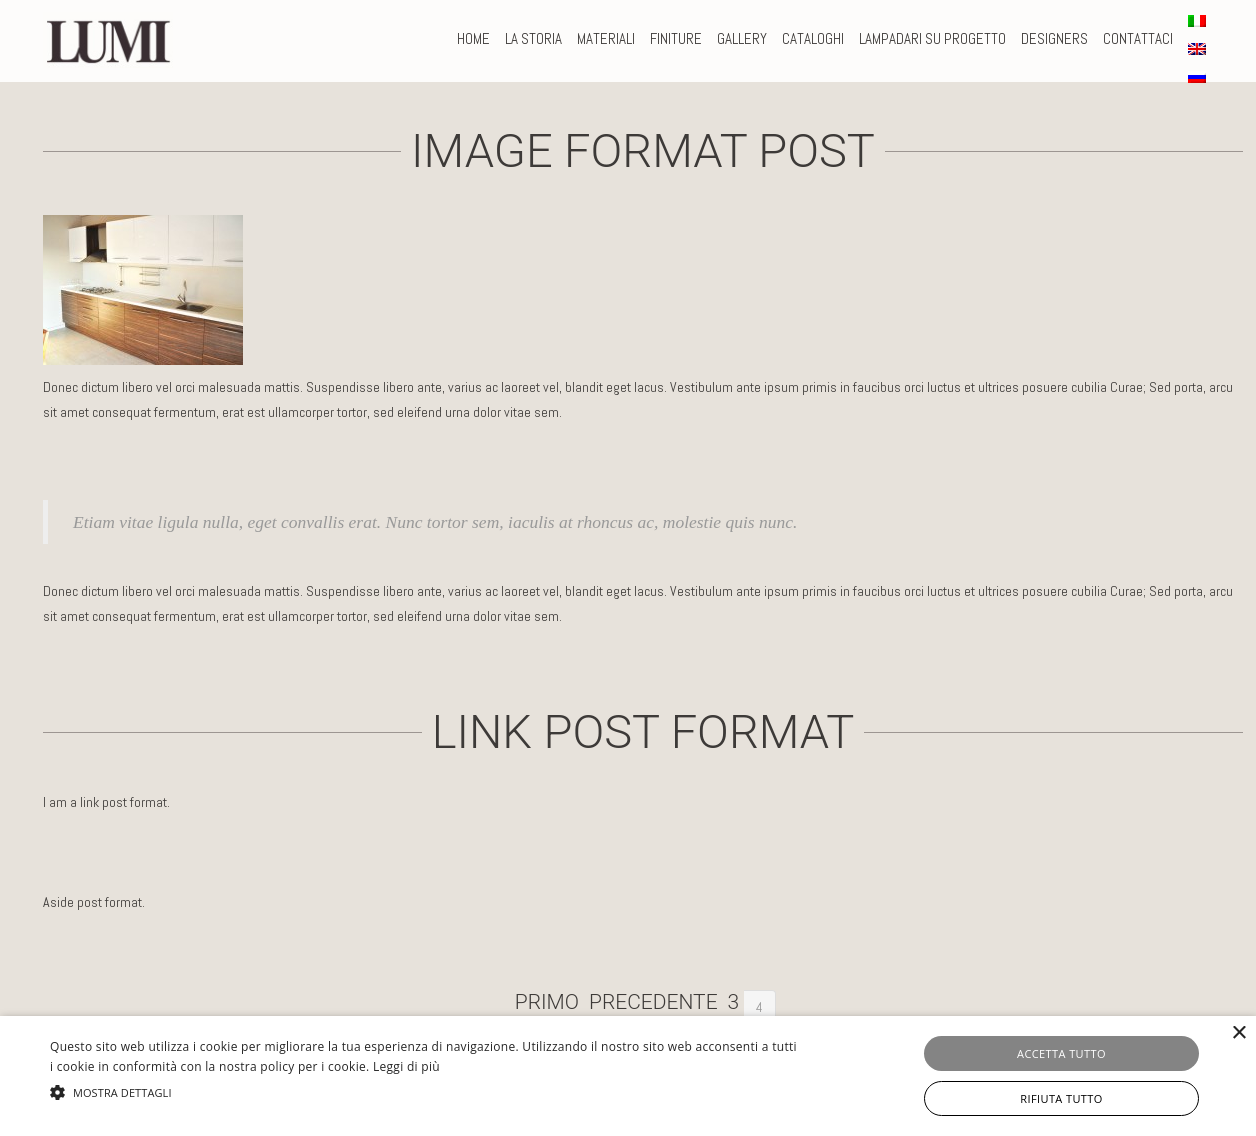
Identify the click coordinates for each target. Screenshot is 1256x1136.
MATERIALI (606, 38)
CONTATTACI (1138, 38)
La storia (533, 38)
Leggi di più (406, 1066)
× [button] (1238, 1033)
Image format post (643, 150)
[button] (425, 1092)
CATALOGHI (813, 38)
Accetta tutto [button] (1061, 1053)
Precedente (653, 1002)
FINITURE (676, 38)
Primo (547, 1002)
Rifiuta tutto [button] (1061, 1098)
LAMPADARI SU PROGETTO (932, 38)
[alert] (628, 1076)
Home (473, 38)
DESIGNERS (1054, 38)
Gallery (742, 38)
